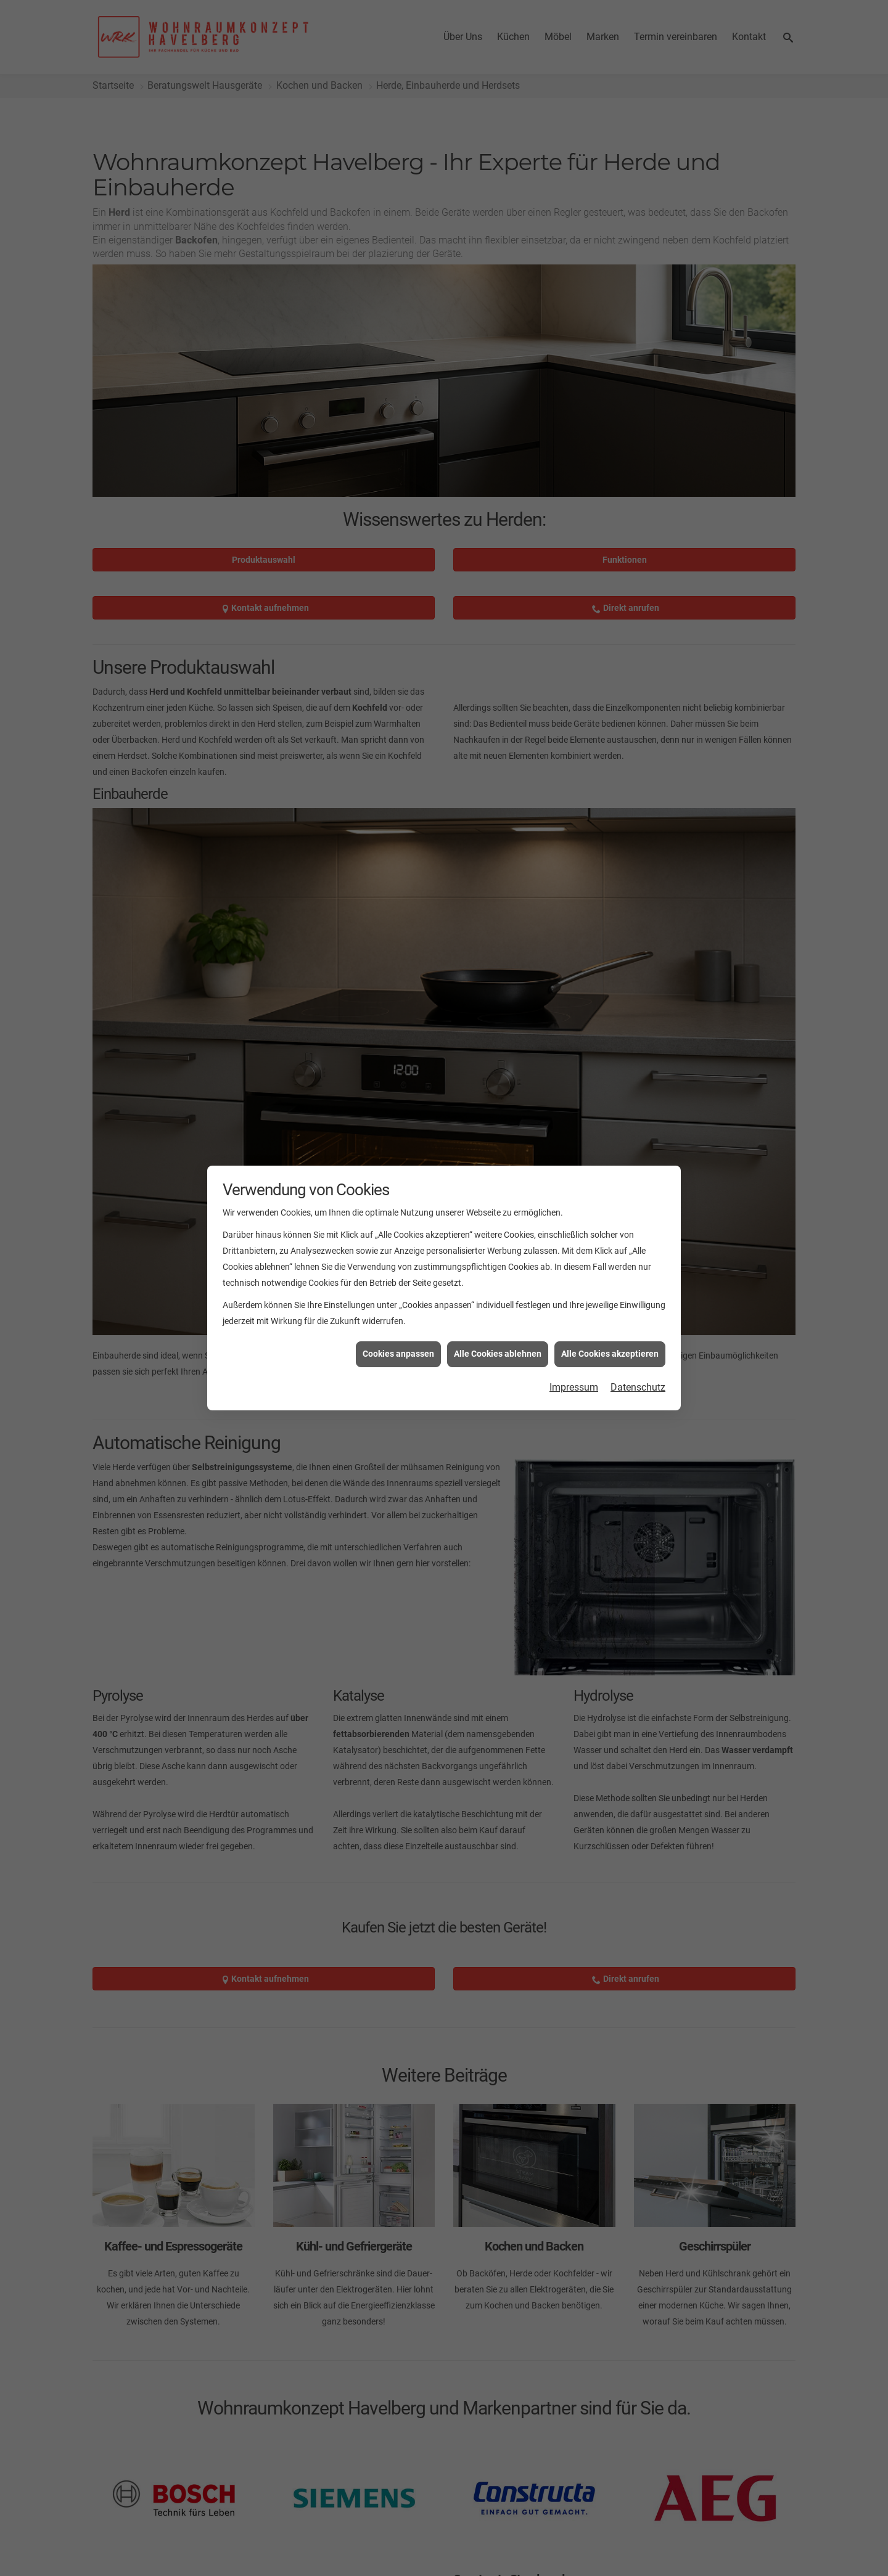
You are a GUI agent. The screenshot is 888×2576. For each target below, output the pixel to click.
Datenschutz (637, 1387)
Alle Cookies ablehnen (497, 1354)
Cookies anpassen (398, 1354)
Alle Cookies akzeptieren (610, 1354)
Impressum (573, 1387)
